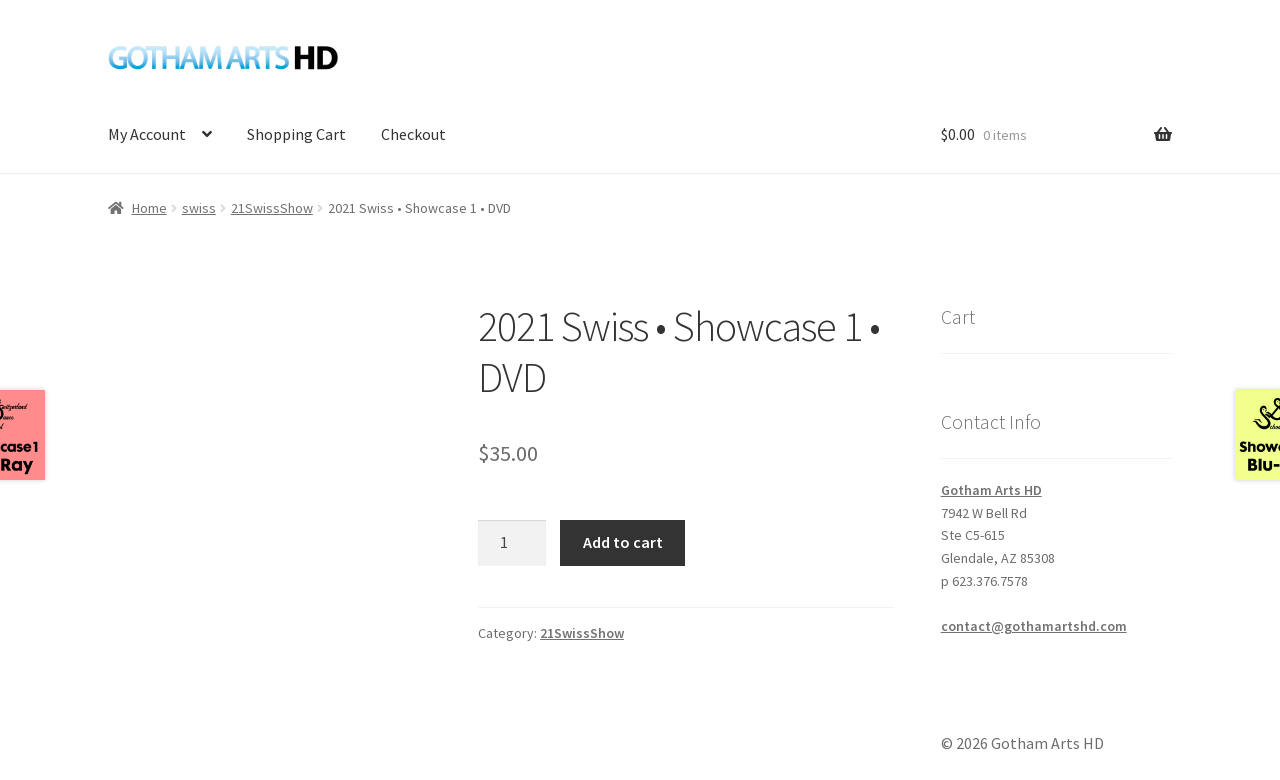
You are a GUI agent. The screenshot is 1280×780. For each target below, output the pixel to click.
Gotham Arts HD (991, 490)
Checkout (413, 134)
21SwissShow (272, 208)
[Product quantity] (512, 543)
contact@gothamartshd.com (1034, 626)
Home (149, 208)
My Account (147, 134)
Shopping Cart (296, 134)
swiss (199, 208)
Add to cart (623, 542)
